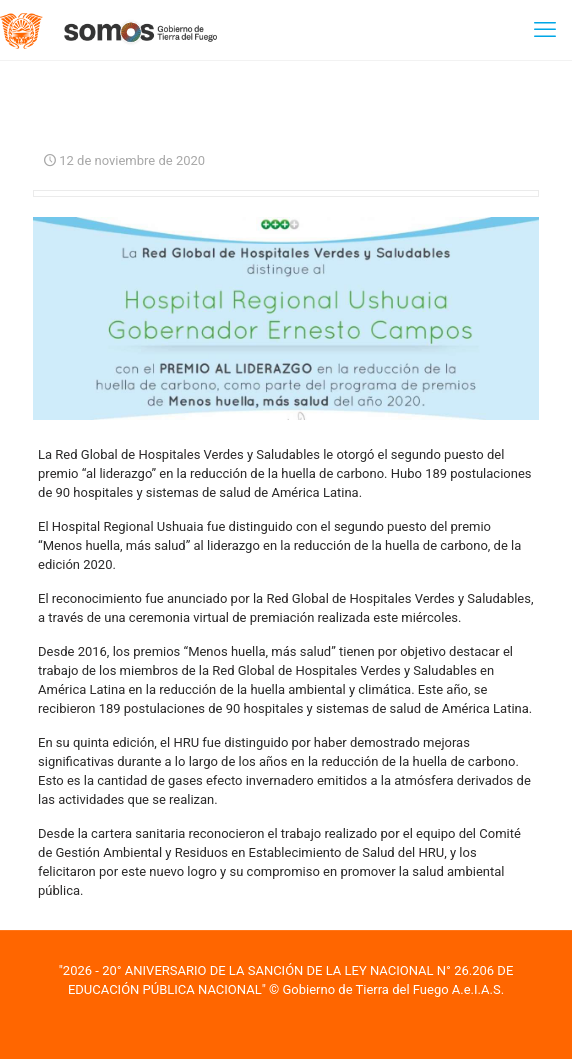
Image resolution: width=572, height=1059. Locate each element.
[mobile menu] (545, 30)
